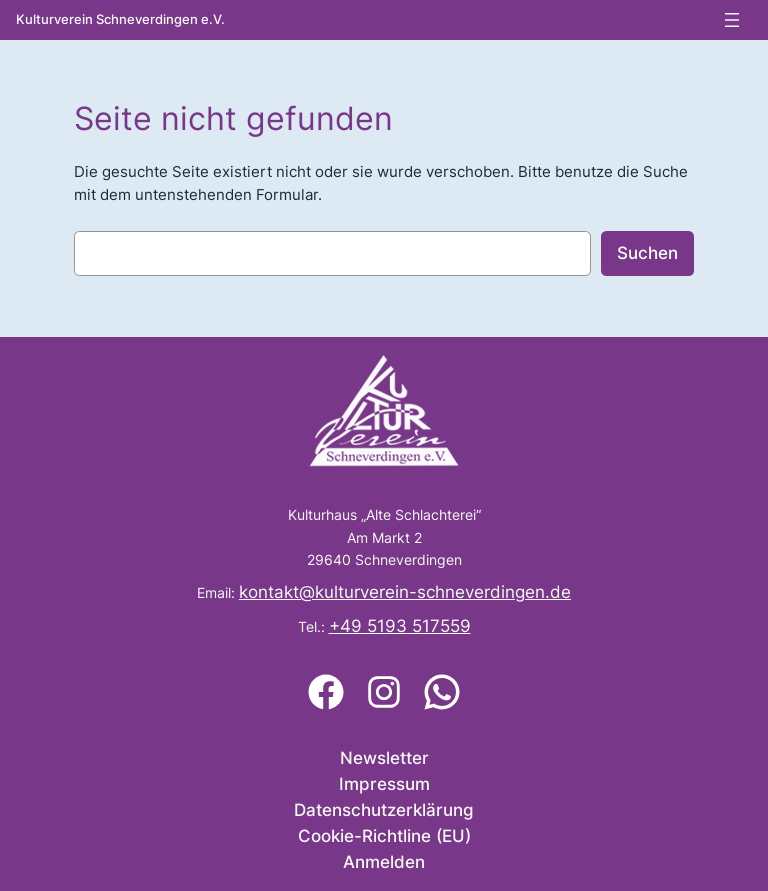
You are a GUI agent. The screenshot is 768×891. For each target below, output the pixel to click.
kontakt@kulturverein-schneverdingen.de (405, 592)
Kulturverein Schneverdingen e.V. (120, 19)
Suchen (647, 253)
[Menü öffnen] (732, 20)
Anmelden (384, 862)
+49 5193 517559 (400, 626)
